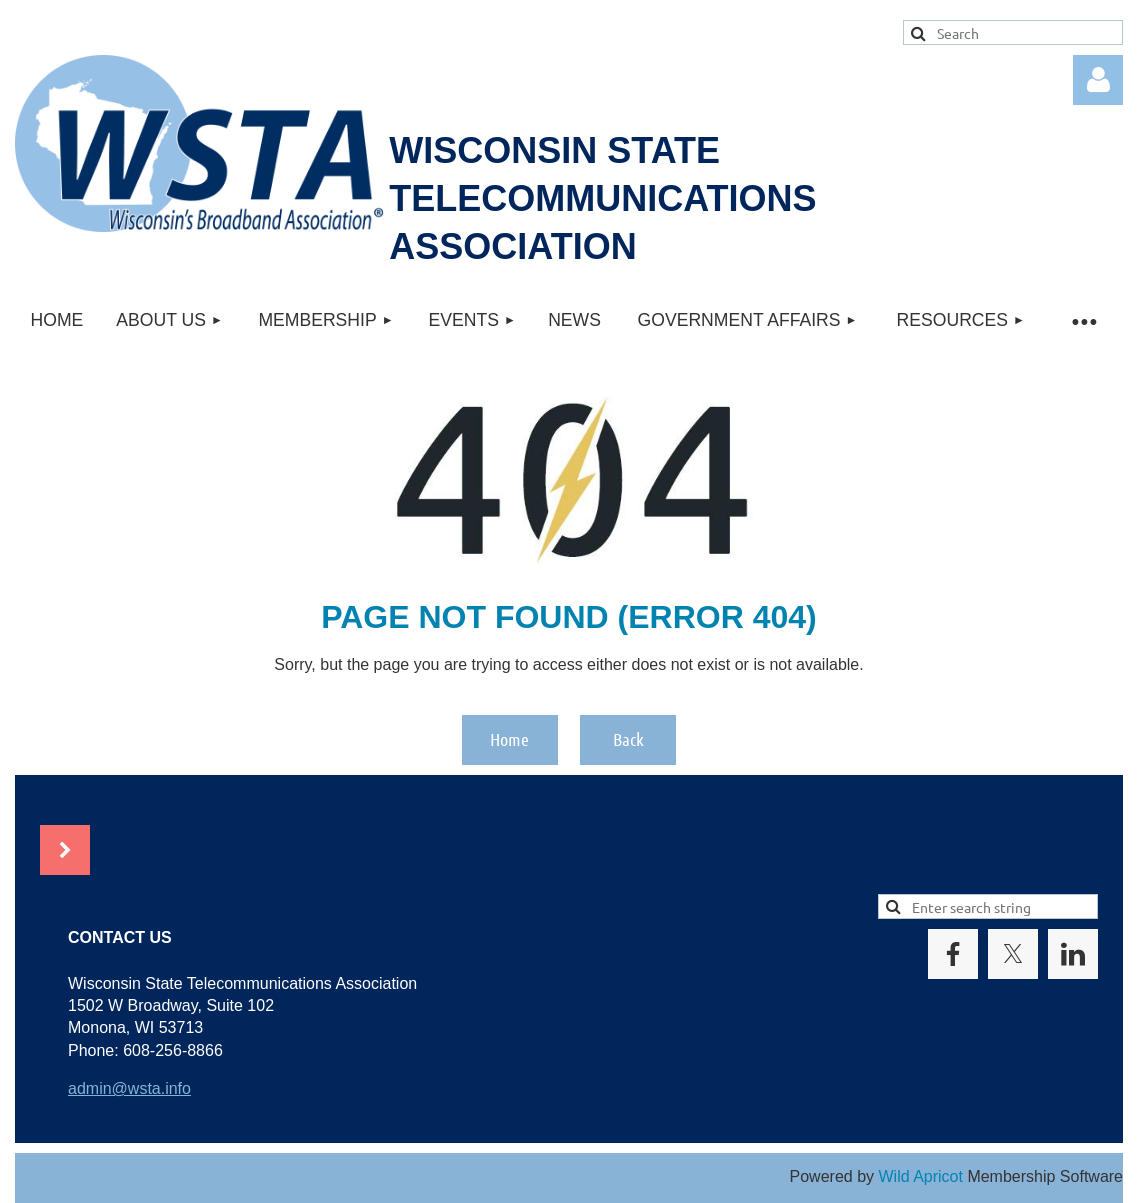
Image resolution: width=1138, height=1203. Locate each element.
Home (509, 739)
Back (628, 739)
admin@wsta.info (129, 1088)
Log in (1098, 80)
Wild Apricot (920, 1176)
